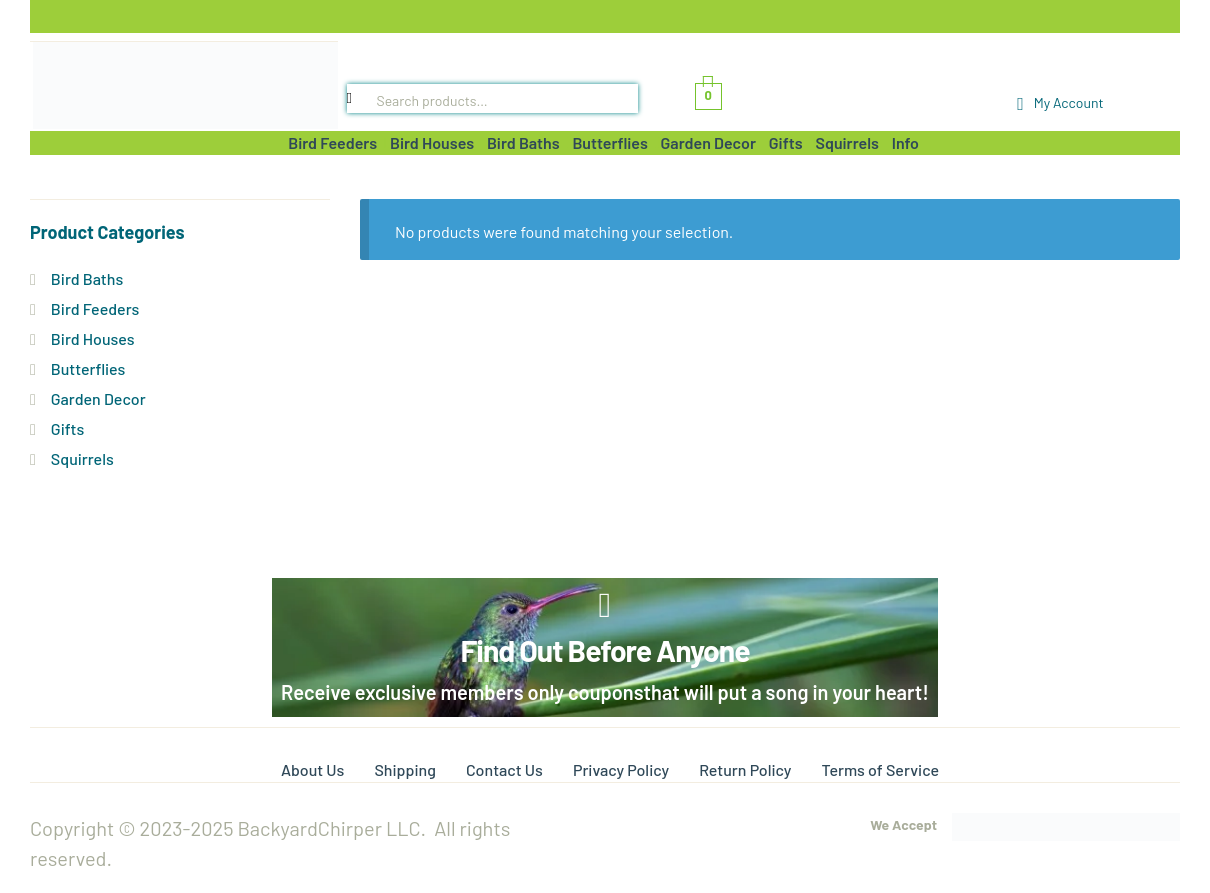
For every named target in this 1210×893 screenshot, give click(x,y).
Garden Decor (98, 398)
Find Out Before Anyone (604, 650)
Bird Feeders (95, 308)
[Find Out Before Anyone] (605, 605)
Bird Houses (93, 338)
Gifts (67, 428)
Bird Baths (87, 278)
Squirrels (82, 458)
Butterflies (88, 368)
